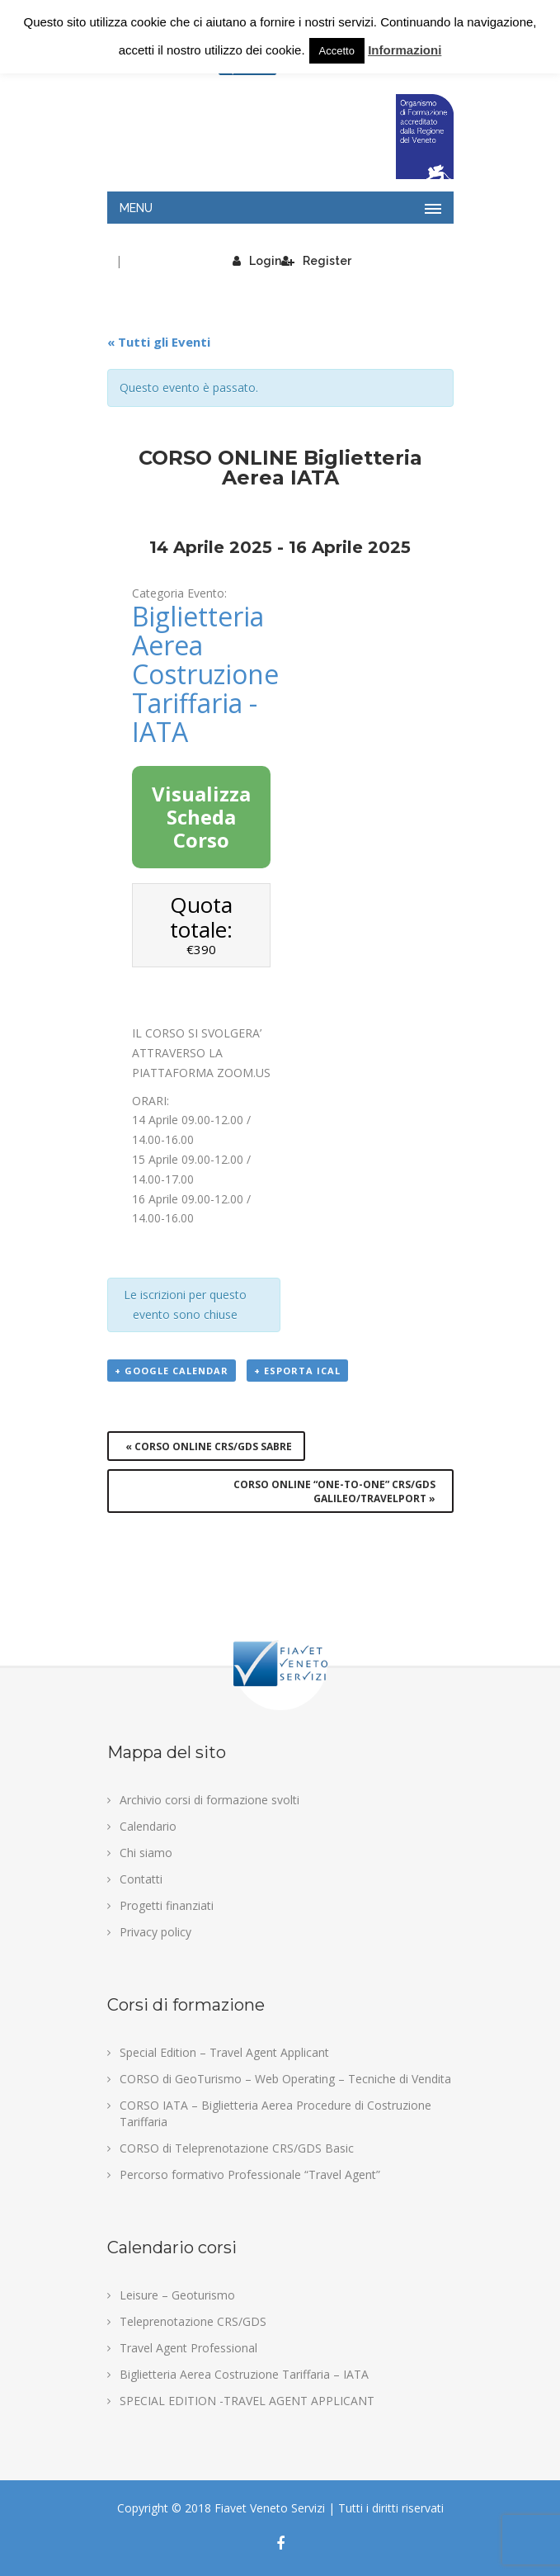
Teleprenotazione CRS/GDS (193, 2321)
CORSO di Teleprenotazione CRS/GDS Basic (237, 2148)
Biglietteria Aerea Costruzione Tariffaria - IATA (205, 673)
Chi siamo (146, 1852)
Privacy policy (155, 1932)
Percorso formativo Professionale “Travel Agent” (250, 2174)
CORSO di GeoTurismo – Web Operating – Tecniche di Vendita (285, 2079)
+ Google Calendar (171, 1370)
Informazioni (404, 50)
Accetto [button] (337, 51)
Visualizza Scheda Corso (201, 816)
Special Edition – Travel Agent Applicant (224, 2052)
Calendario (148, 1826)
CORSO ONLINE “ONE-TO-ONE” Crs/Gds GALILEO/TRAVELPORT (334, 1491)
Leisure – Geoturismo (177, 2295)
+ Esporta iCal (297, 1370)
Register (316, 260)
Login (257, 260)
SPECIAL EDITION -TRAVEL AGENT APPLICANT (247, 2400)
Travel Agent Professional (188, 2348)
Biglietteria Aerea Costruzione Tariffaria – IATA (244, 2374)
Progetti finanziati (167, 1905)
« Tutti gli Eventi (158, 341)
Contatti (141, 1879)
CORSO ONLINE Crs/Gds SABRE (208, 1446)
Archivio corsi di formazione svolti (209, 1800)
